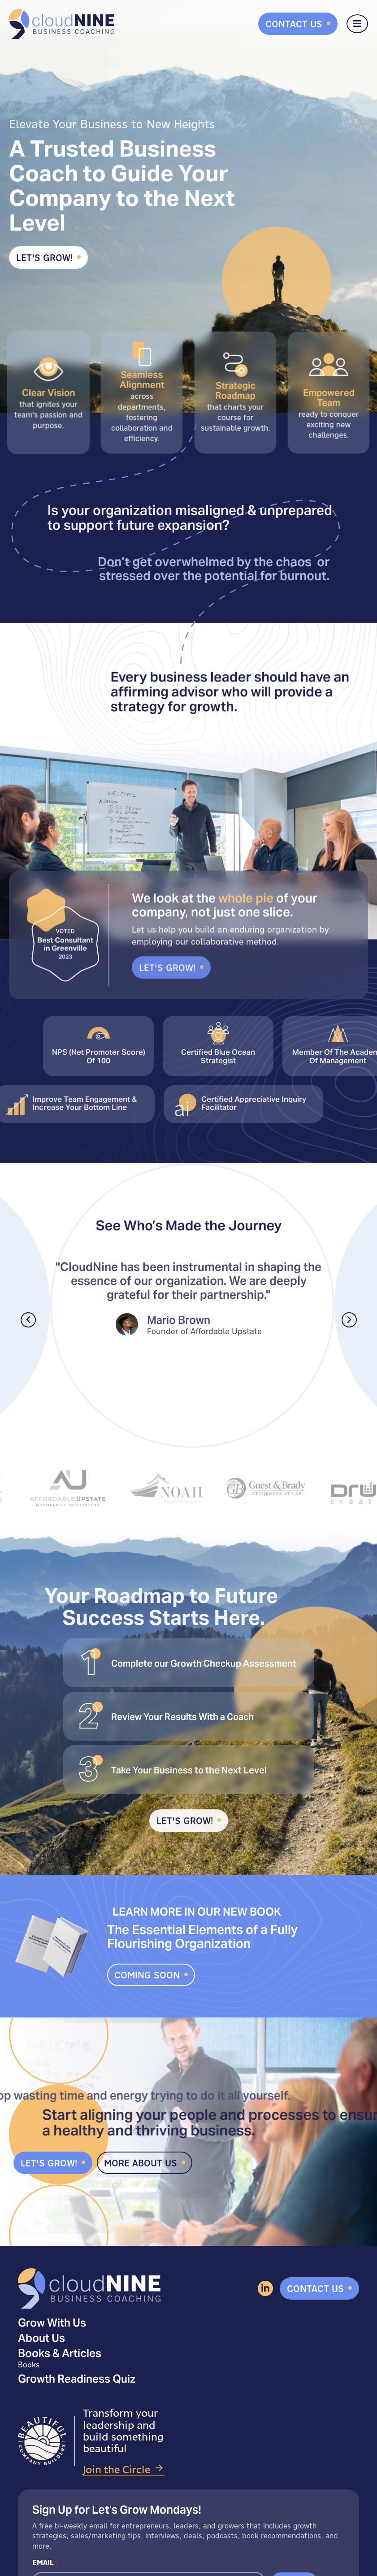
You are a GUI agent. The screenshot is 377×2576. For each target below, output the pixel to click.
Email (45, 2563)
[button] (28, 1319)
